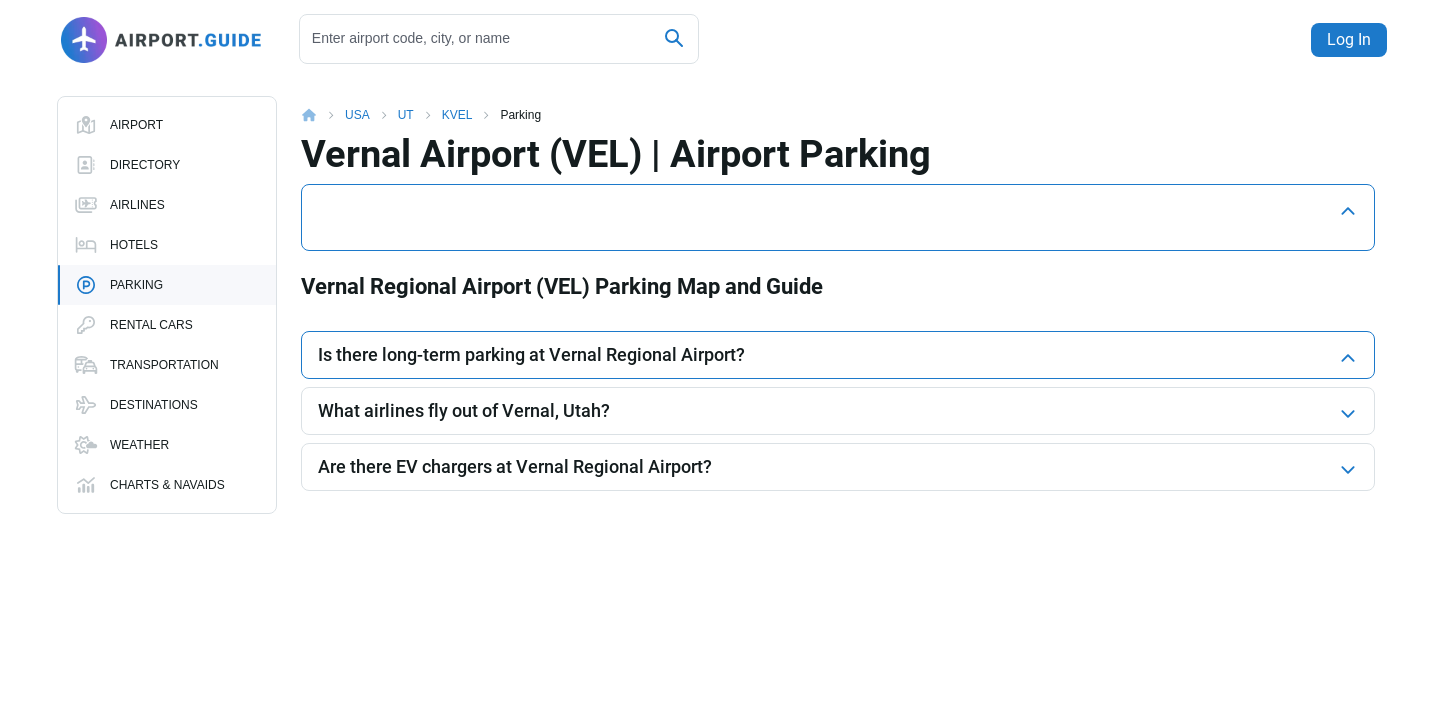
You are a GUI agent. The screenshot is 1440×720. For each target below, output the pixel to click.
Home (323, 99)
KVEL (457, 99)
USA (357, 99)
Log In (1344, 39)
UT (406, 99)
